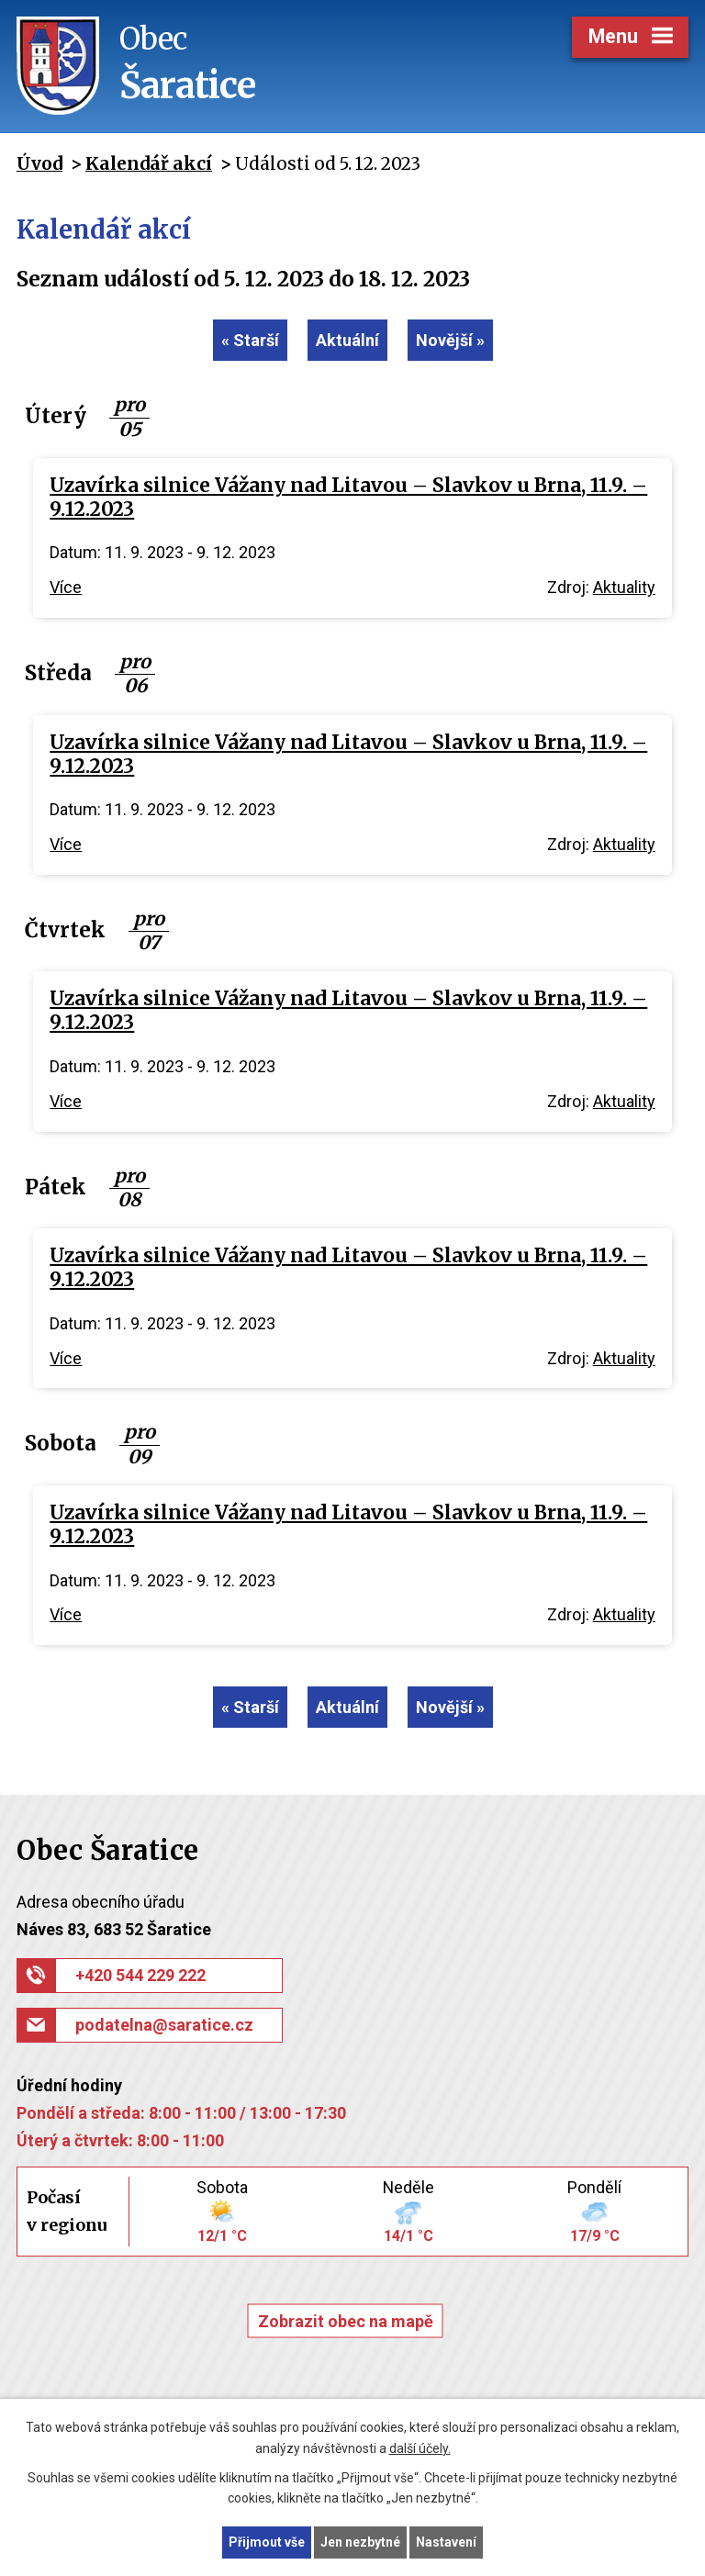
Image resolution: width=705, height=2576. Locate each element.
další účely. (420, 2448)
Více (66, 587)
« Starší (250, 340)
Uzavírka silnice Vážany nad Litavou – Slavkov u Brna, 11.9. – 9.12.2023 (348, 497)
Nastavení (446, 2542)
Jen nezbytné (360, 2542)
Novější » (450, 340)
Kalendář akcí (148, 163)
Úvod (39, 163)
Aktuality (624, 587)
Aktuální (347, 340)
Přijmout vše (267, 2542)
